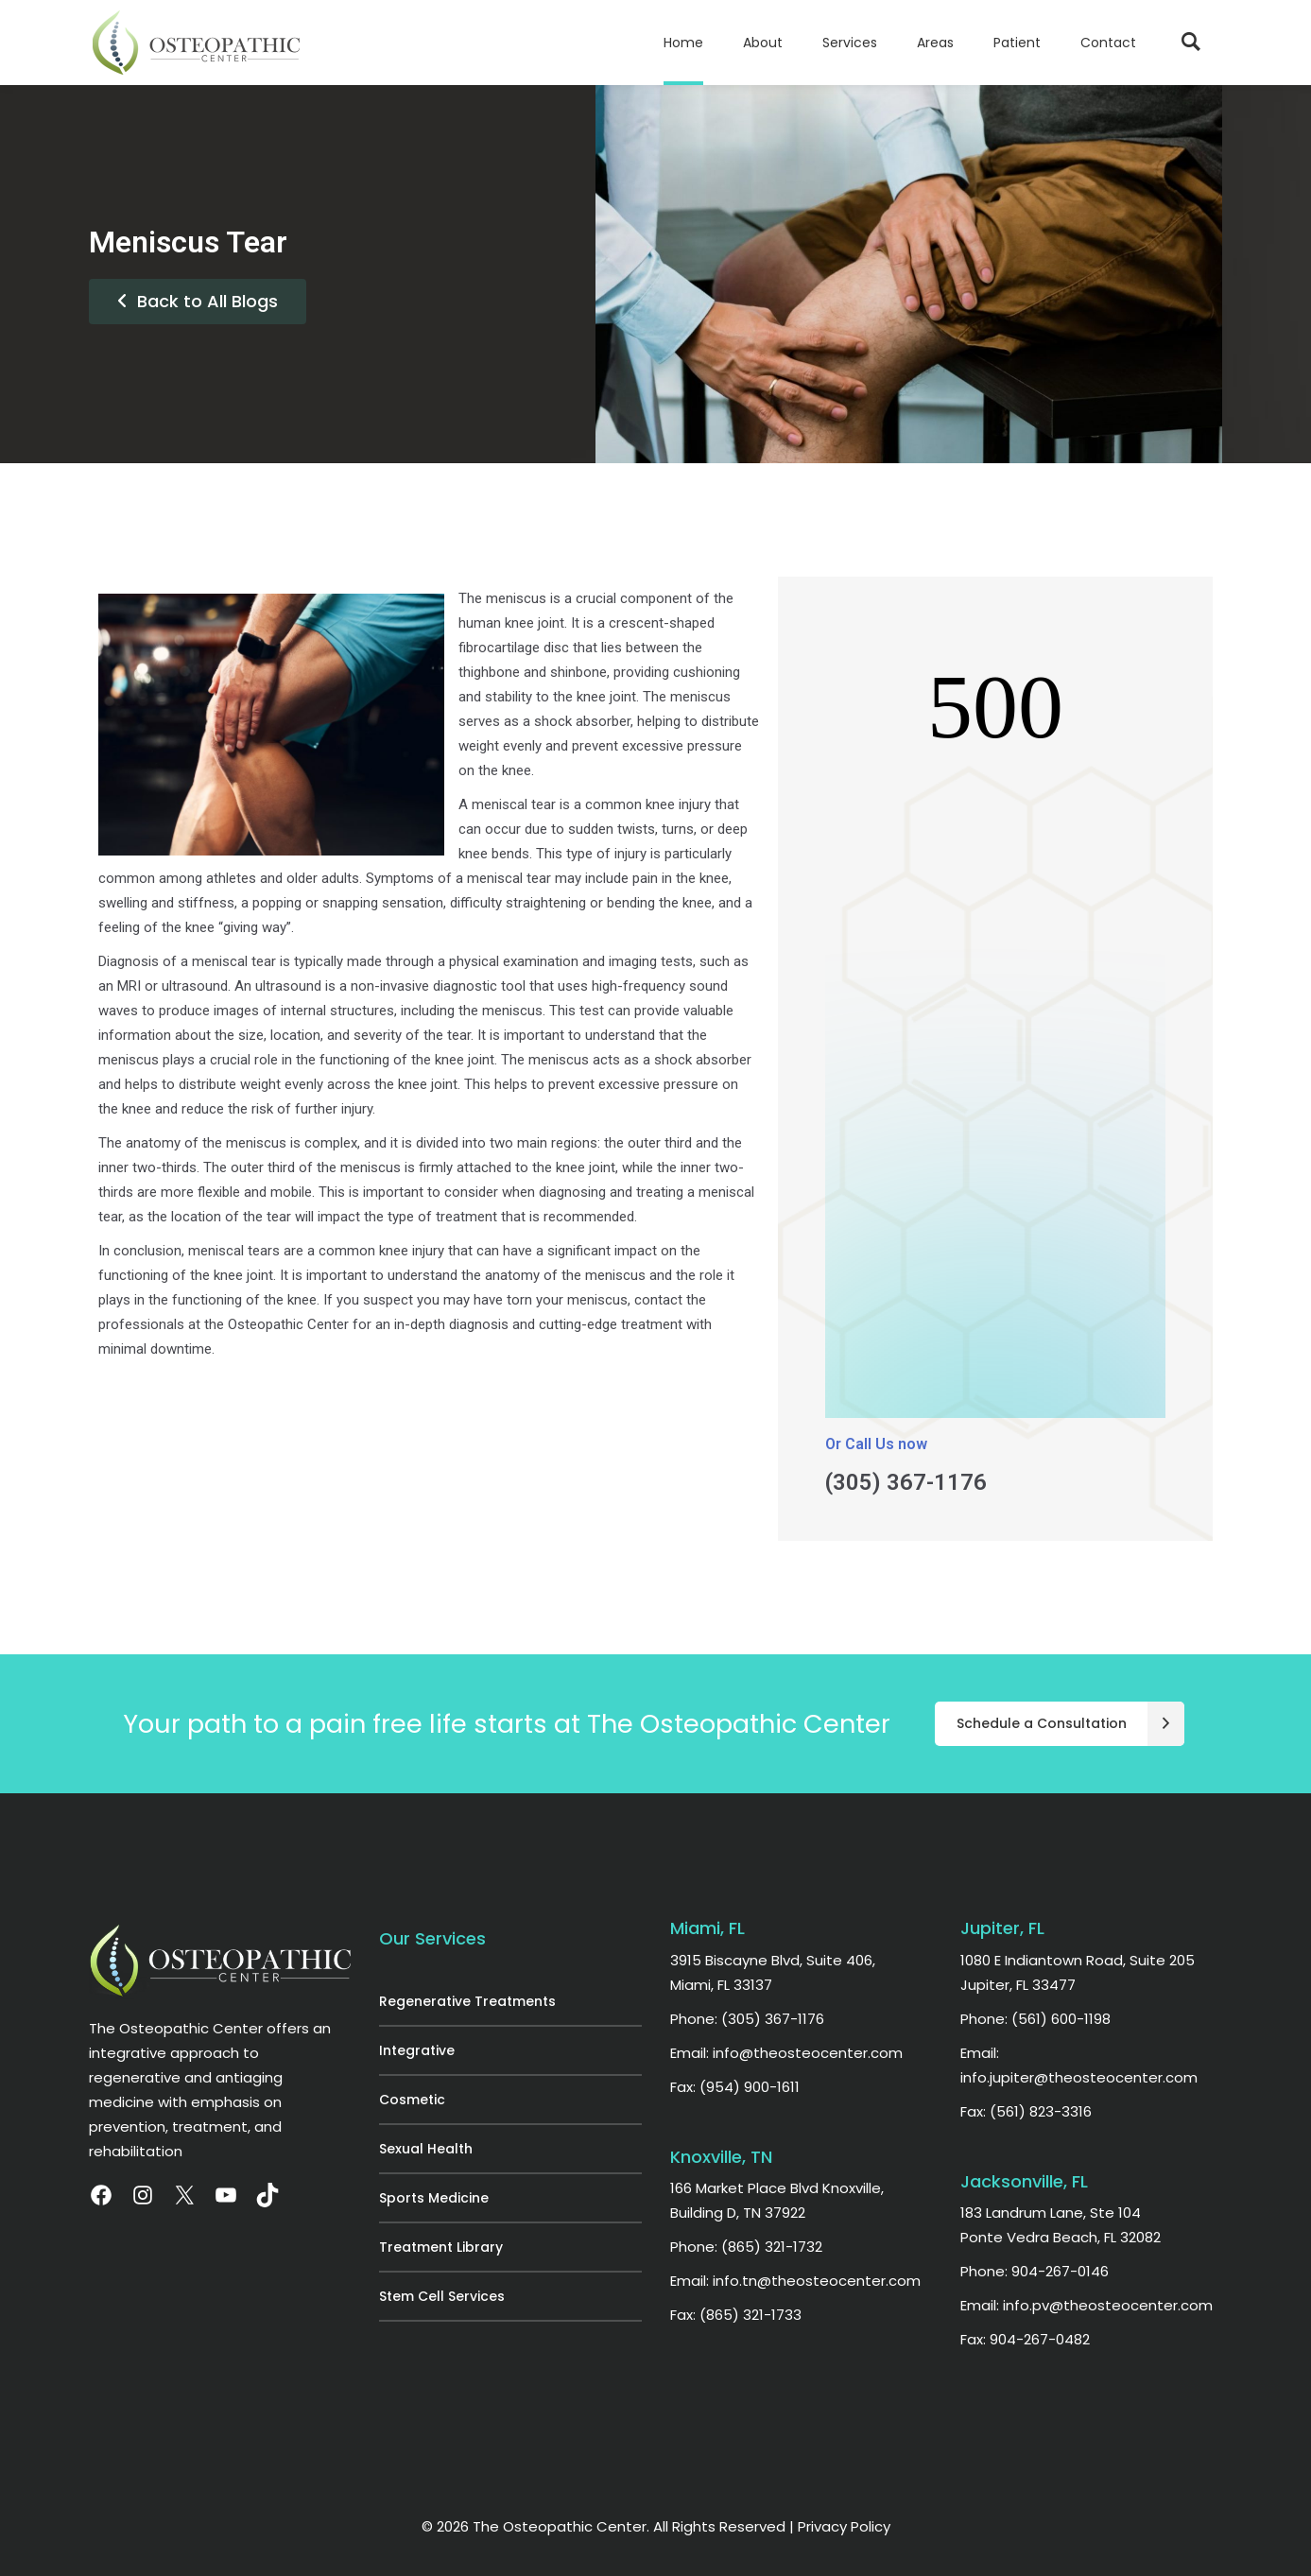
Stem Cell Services (442, 2296)
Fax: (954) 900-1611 (735, 2087)
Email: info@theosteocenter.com (786, 2053)
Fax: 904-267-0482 (1025, 2339)
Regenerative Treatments (467, 2001)
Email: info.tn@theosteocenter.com (795, 2281)
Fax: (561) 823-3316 (1026, 2111)
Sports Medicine (434, 2197)
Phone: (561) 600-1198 (1035, 2019)
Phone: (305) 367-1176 (747, 2019)
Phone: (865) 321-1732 (746, 2246)
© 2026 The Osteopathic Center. (537, 2526)
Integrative (417, 2050)
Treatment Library (441, 2247)
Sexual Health (426, 2148)
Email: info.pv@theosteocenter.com (1086, 2305)
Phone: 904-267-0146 (1034, 2271)
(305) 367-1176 (906, 1482)
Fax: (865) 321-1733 (736, 2315)
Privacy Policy (844, 2526)
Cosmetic (412, 2099)
